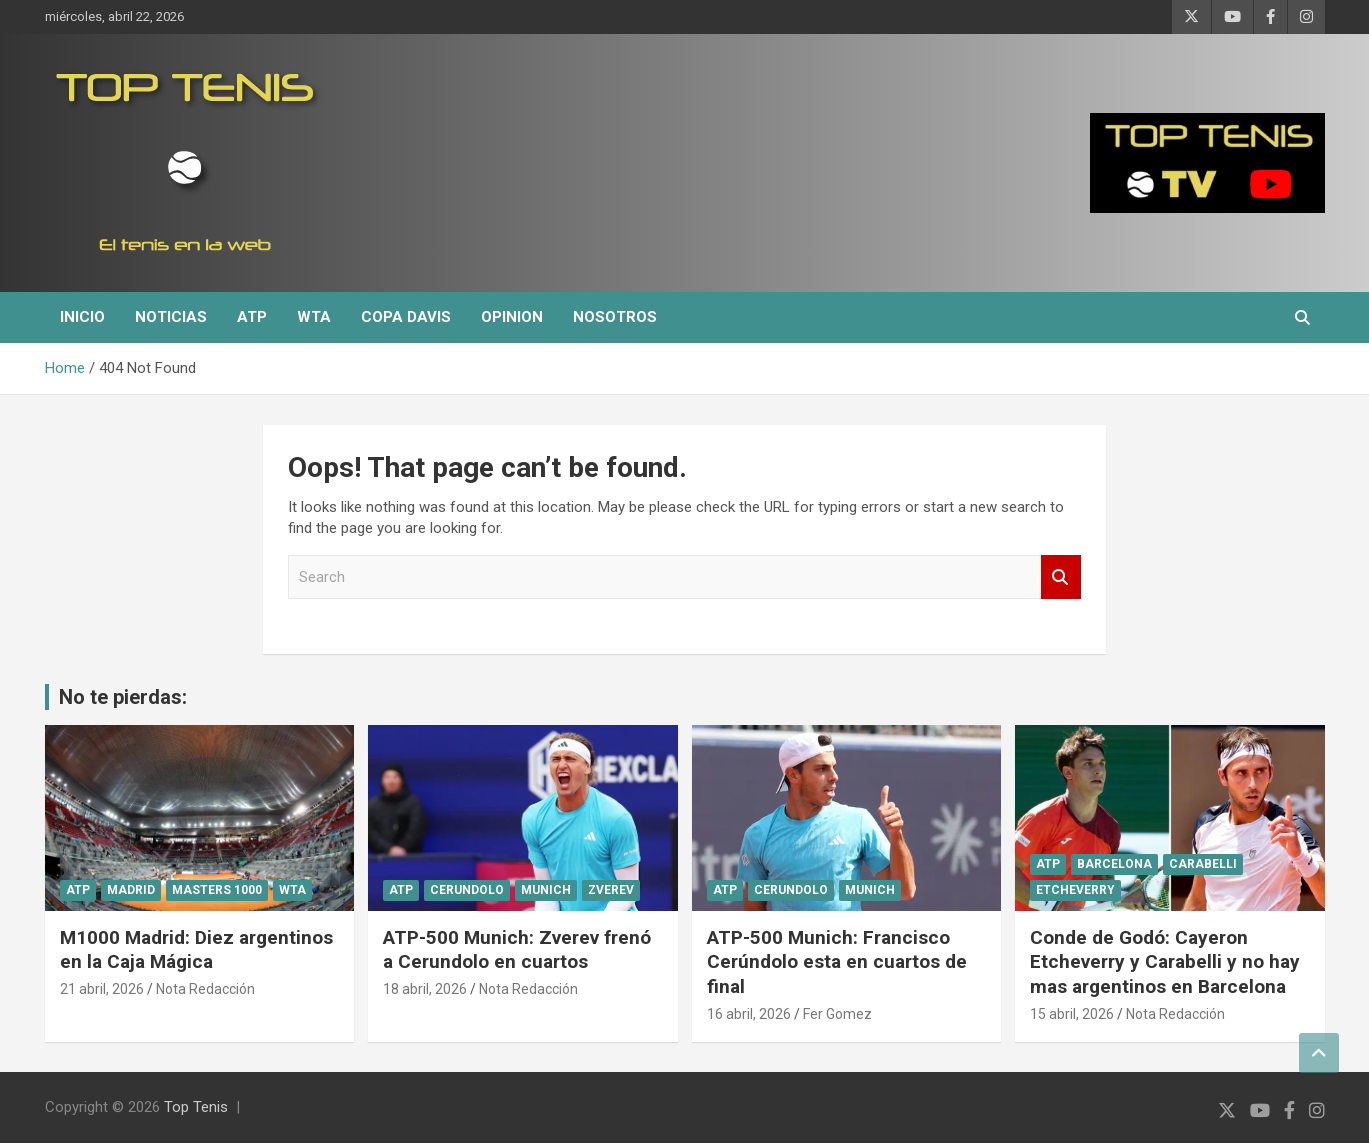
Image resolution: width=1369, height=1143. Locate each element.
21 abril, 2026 (102, 989)
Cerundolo (467, 890)
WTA (314, 317)
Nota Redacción (205, 989)
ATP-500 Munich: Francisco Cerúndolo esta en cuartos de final (837, 962)
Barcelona (1114, 864)
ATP (252, 317)
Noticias (171, 317)
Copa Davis (406, 317)
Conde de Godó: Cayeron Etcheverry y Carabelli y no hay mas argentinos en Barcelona (1165, 962)
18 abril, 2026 (425, 989)
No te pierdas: (123, 697)
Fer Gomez (837, 1014)
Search (1061, 577)
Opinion (512, 317)
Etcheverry (1075, 890)
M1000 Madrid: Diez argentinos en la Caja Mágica (196, 950)
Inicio (82, 317)
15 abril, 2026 (1072, 1014)
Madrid (131, 890)
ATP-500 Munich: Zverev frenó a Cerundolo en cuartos (517, 950)
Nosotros (615, 317)
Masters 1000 (217, 890)
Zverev (611, 890)
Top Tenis (196, 1107)
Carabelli (1203, 864)
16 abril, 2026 (749, 1014)
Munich (546, 890)
